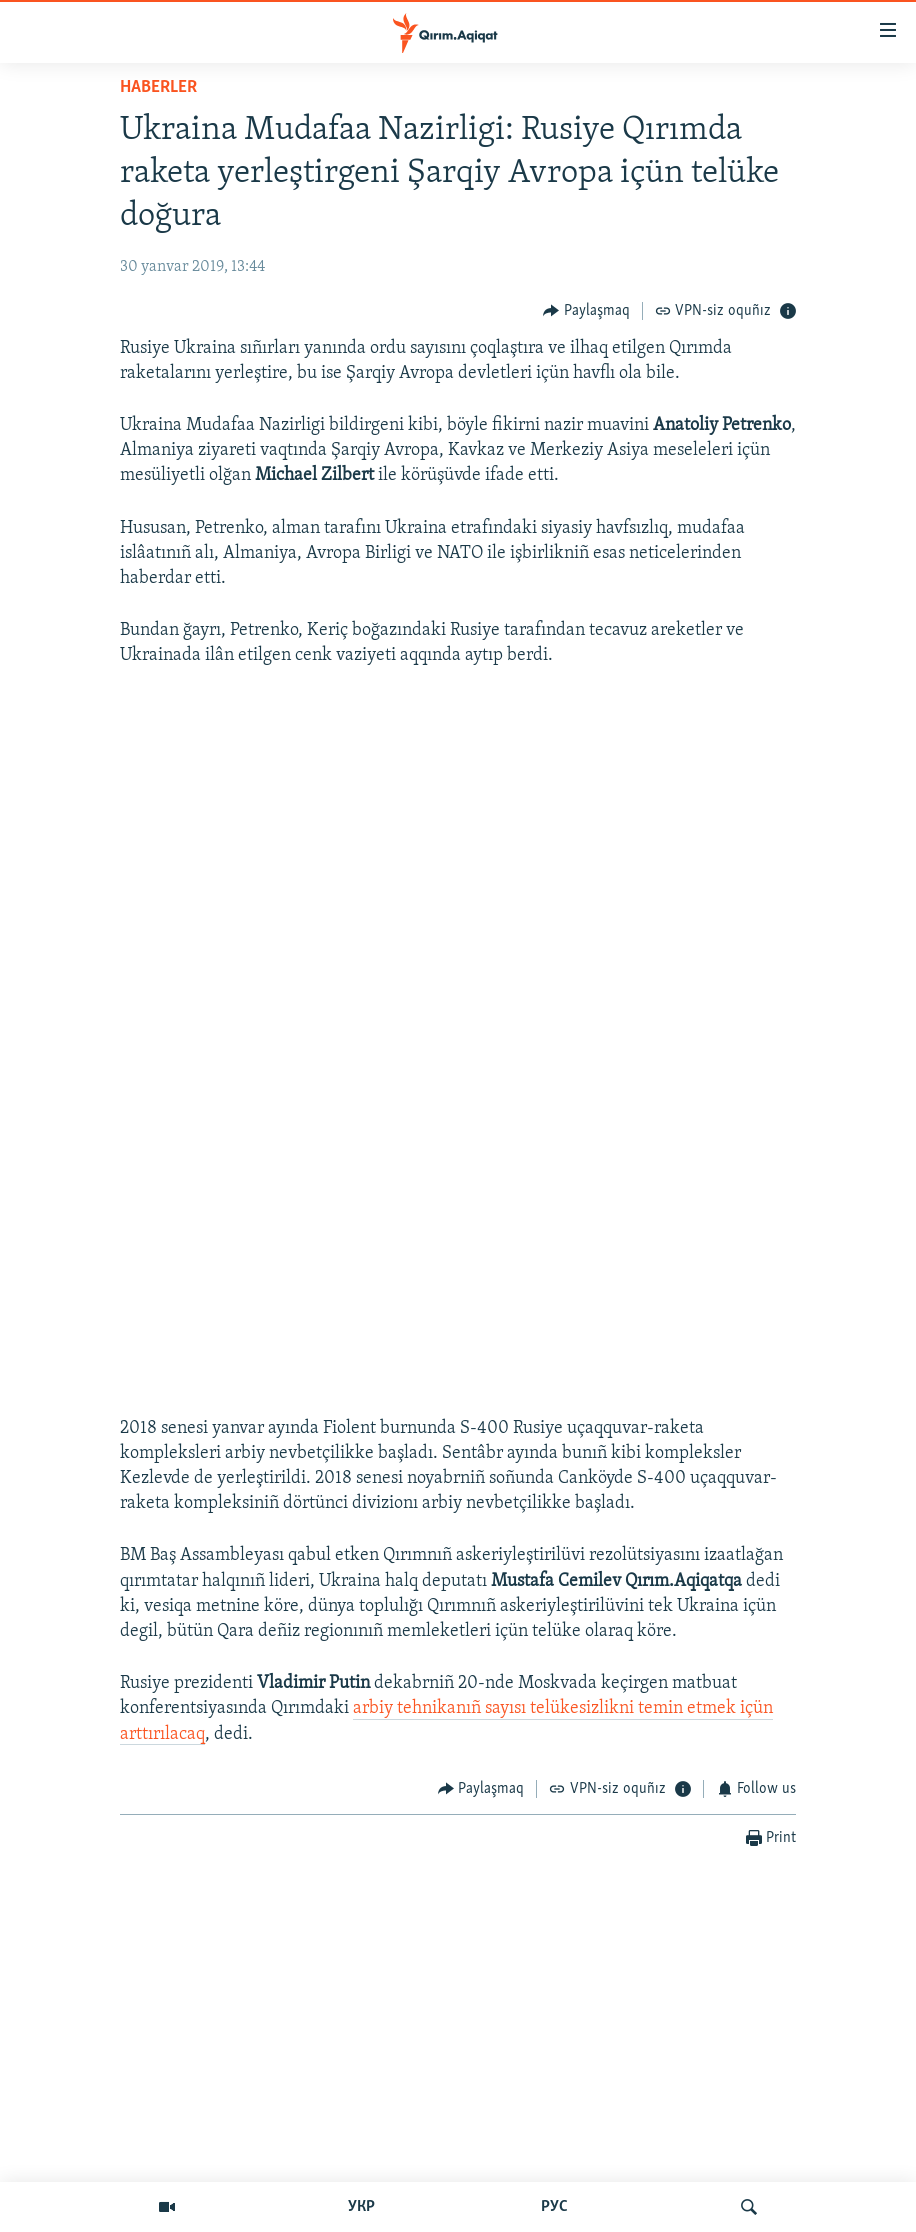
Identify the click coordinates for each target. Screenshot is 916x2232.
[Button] (586, 310)
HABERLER (158, 87)
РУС (554, 2207)
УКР (361, 2207)
